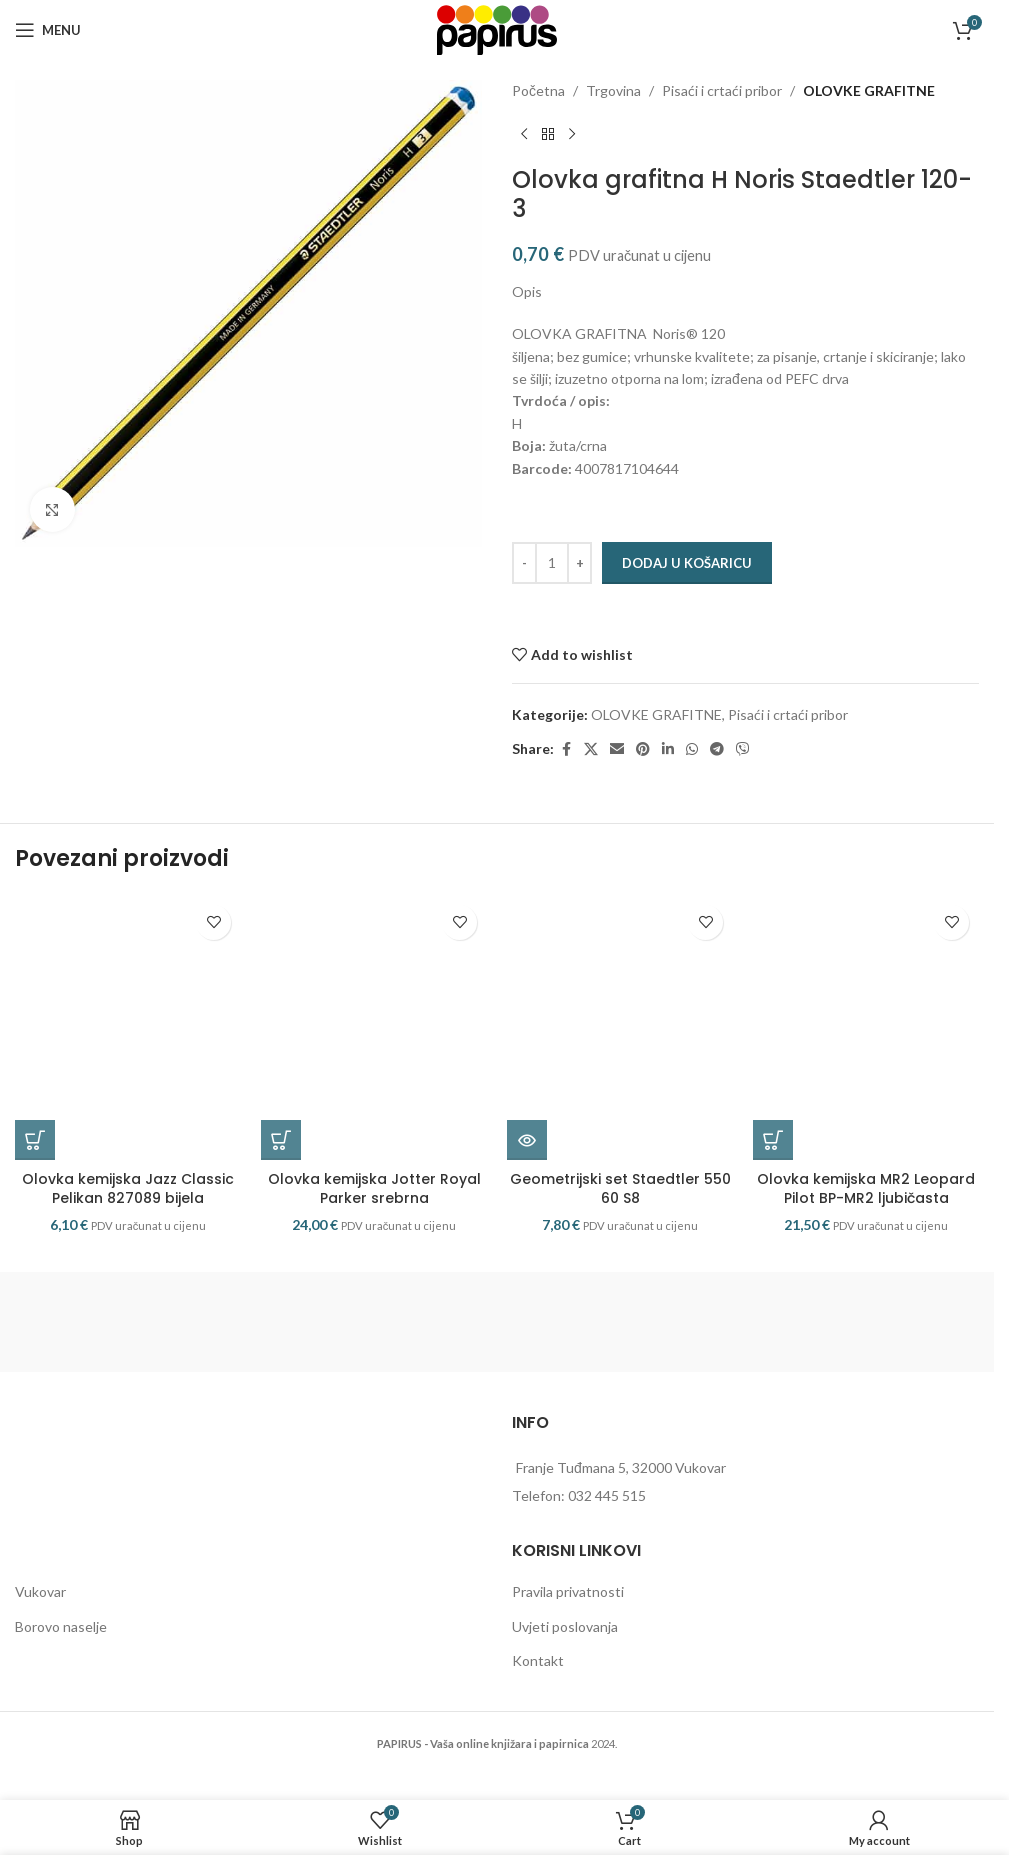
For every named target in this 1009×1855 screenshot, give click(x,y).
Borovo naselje (61, 1660)
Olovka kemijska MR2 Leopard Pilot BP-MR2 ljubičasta (866, 1223)
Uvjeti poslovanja (565, 1660)
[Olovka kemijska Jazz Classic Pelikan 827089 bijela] (128, 1045)
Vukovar (40, 1626)
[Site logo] (497, 28)
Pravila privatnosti (568, 1626)
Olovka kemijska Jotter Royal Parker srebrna (374, 1223)
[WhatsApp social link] (692, 749)
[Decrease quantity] (524, 563)
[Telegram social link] (717, 749)
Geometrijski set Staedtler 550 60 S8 (620, 1223)
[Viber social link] (743, 749)
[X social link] (591, 749)
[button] (35, 1175)
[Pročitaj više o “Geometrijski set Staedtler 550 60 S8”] (527, 1175)
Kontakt (538, 1695)
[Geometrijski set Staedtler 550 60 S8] (620, 1045)
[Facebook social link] (566, 749)
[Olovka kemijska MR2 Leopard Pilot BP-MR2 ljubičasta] (866, 1045)
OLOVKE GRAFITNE (869, 90)
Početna (538, 90)
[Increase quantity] (579, 563)
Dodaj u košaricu (687, 563)
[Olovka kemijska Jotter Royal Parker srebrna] (374, 1045)
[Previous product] (524, 134)
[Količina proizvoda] (552, 563)
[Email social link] (617, 749)
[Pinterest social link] (643, 749)
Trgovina (613, 90)
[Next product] (572, 134)
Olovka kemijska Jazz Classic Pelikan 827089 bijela (128, 1223)
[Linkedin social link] (668, 749)
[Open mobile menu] (48, 30)
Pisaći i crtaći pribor (722, 90)
